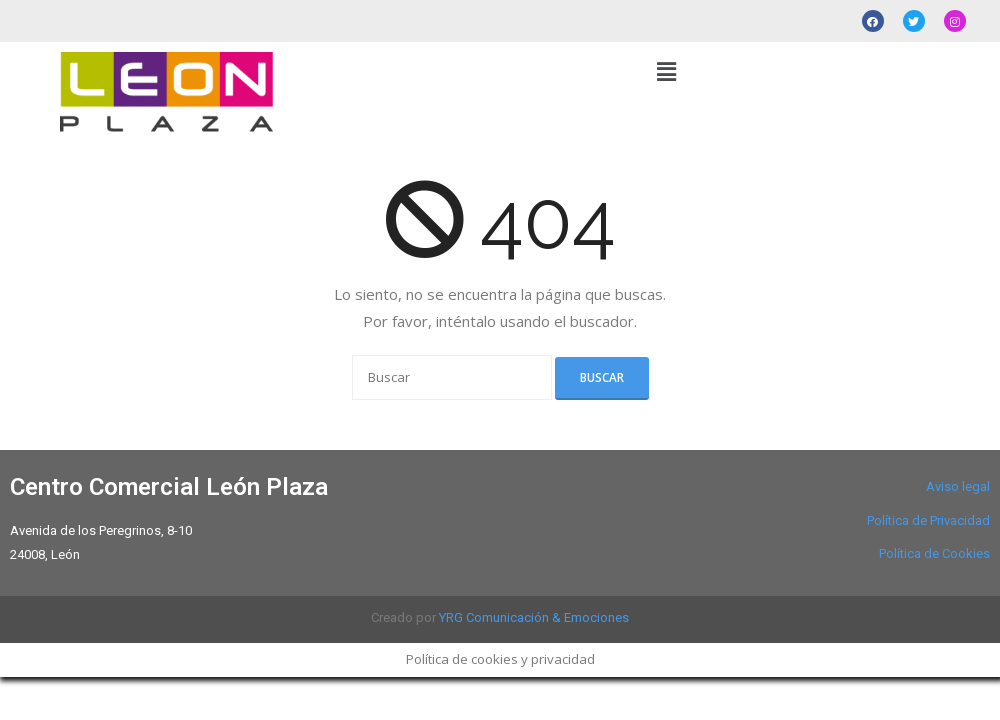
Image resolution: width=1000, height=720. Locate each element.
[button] (666, 71)
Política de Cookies (934, 553)
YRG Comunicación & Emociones (534, 617)
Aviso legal (958, 486)
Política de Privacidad (928, 520)
